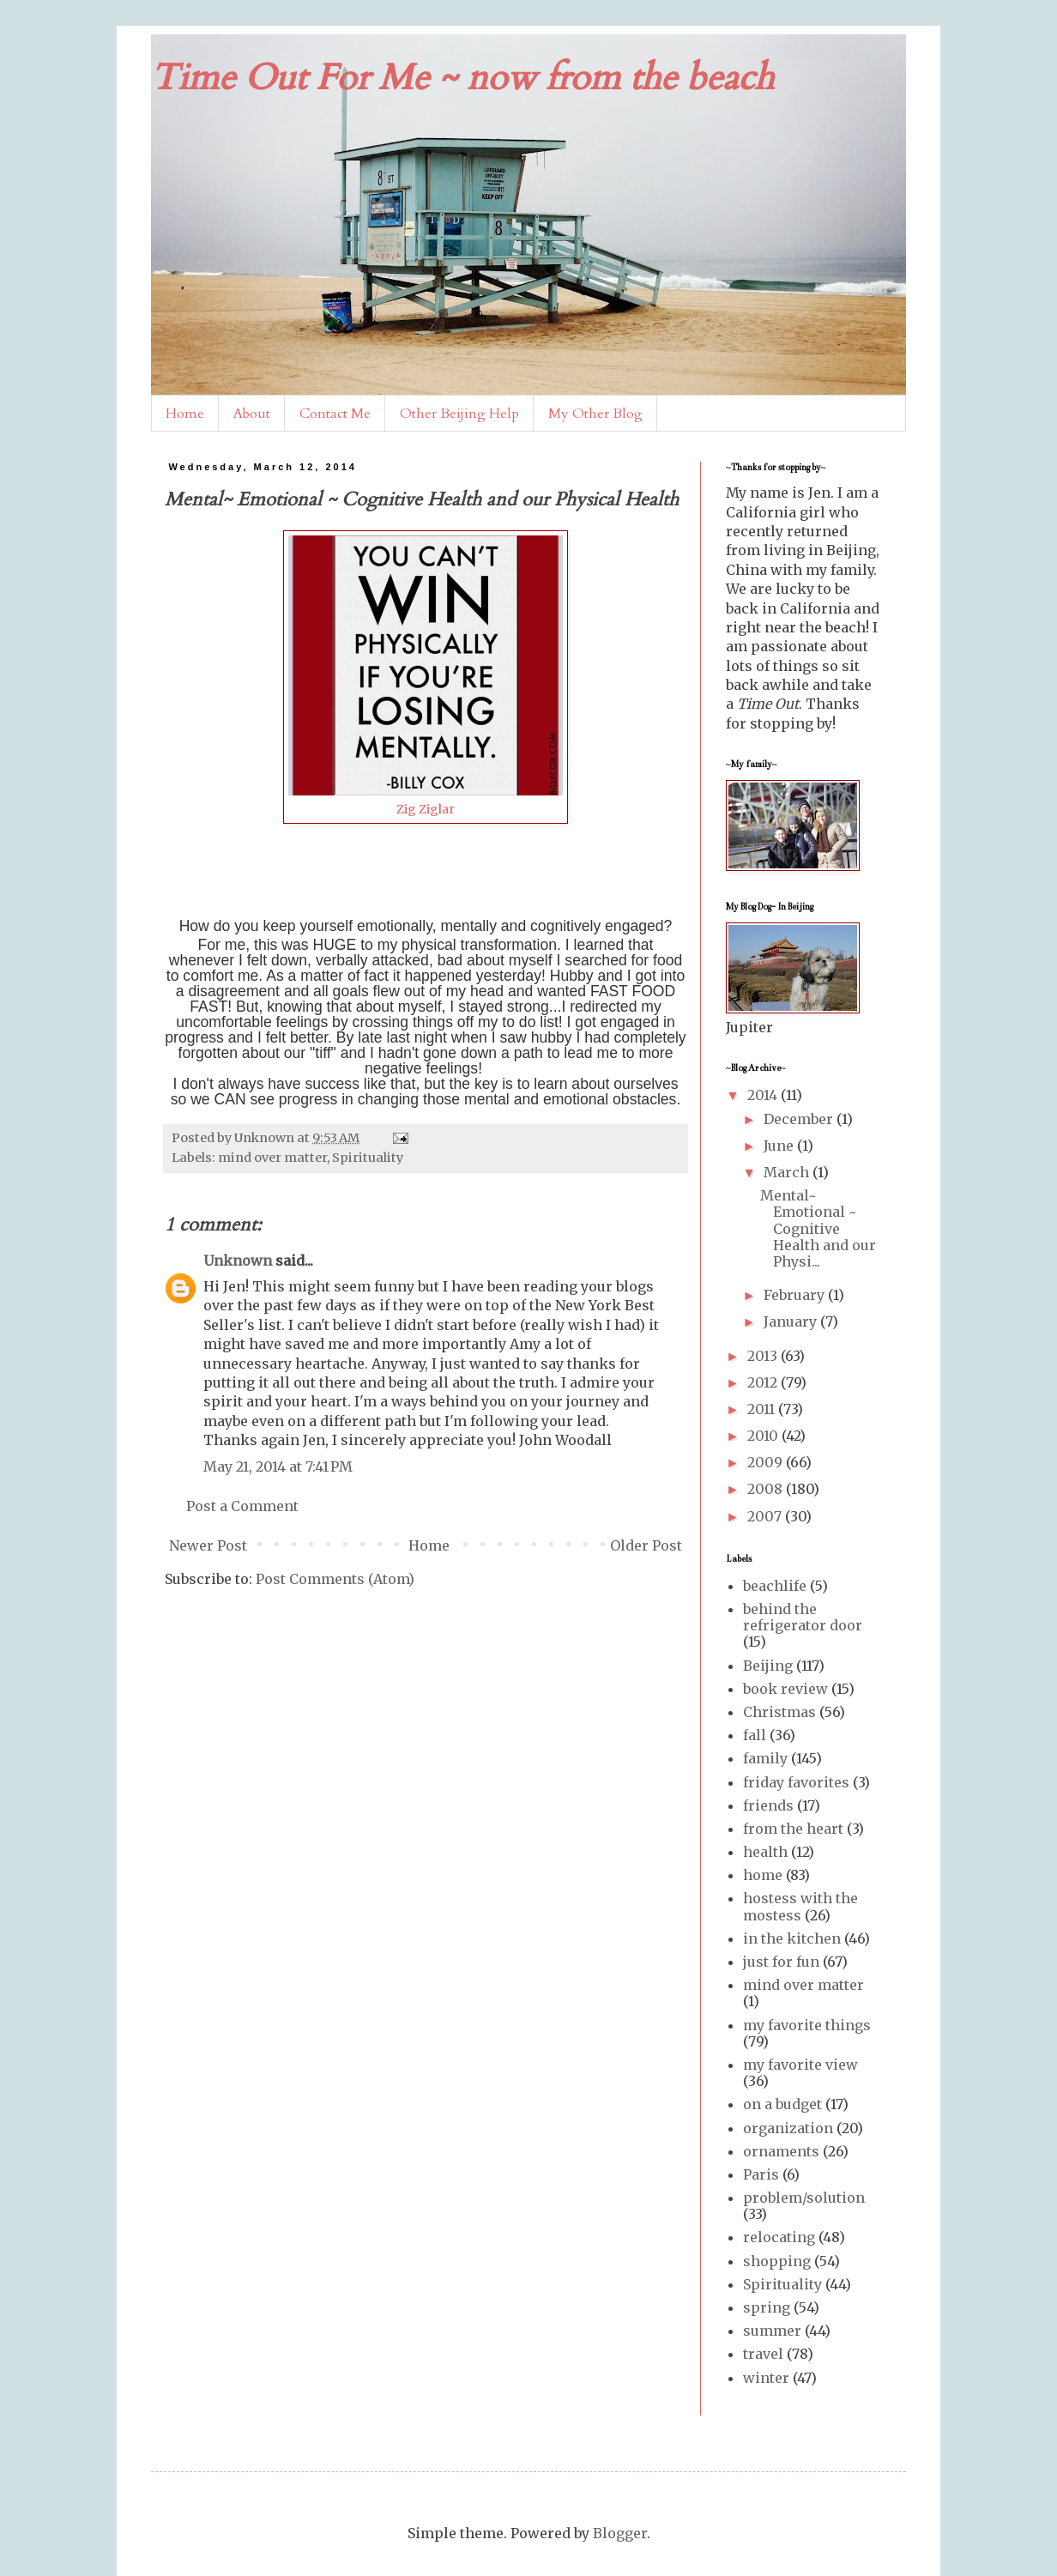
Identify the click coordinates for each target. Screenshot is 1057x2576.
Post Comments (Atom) (335, 1578)
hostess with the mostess (800, 1906)
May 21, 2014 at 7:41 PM (278, 1466)
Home (185, 413)
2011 (762, 1409)
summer (772, 2330)
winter (766, 2377)
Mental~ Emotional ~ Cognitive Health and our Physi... (818, 1228)
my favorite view (800, 2064)
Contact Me (335, 413)
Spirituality (367, 1157)
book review (785, 1688)
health (765, 1851)
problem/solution (804, 2197)
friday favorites (796, 1782)
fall (754, 1735)
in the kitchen (792, 1938)
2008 (766, 1488)
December (800, 1119)
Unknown (237, 1260)
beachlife (774, 1585)
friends (768, 1805)
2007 (766, 1516)
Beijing (768, 1665)
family (765, 1758)
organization (788, 2128)
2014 (764, 1095)
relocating (779, 2237)
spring (766, 2307)
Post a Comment (242, 1506)
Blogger (620, 2533)
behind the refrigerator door (802, 1617)
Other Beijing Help (459, 413)
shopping (777, 2261)
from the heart (793, 1828)
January (792, 1321)
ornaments (781, 2151)
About (251, 413)
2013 (764, 1355)
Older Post (646, 1545)
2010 (764, 1435)
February (796, 1294)
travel (763, 2353)
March (788, 1172)
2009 (766, 1462)
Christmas (779, 1711)
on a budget (782, 2104)
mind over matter (272, 1157)
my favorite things (807, 2025)
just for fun (781, 1961)
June (780, 1145)
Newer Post (208, 1545)
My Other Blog (595, 413)
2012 (764, 1382)
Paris (761, 2174)
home (762, 1875)
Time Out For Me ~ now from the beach (462, 77)
